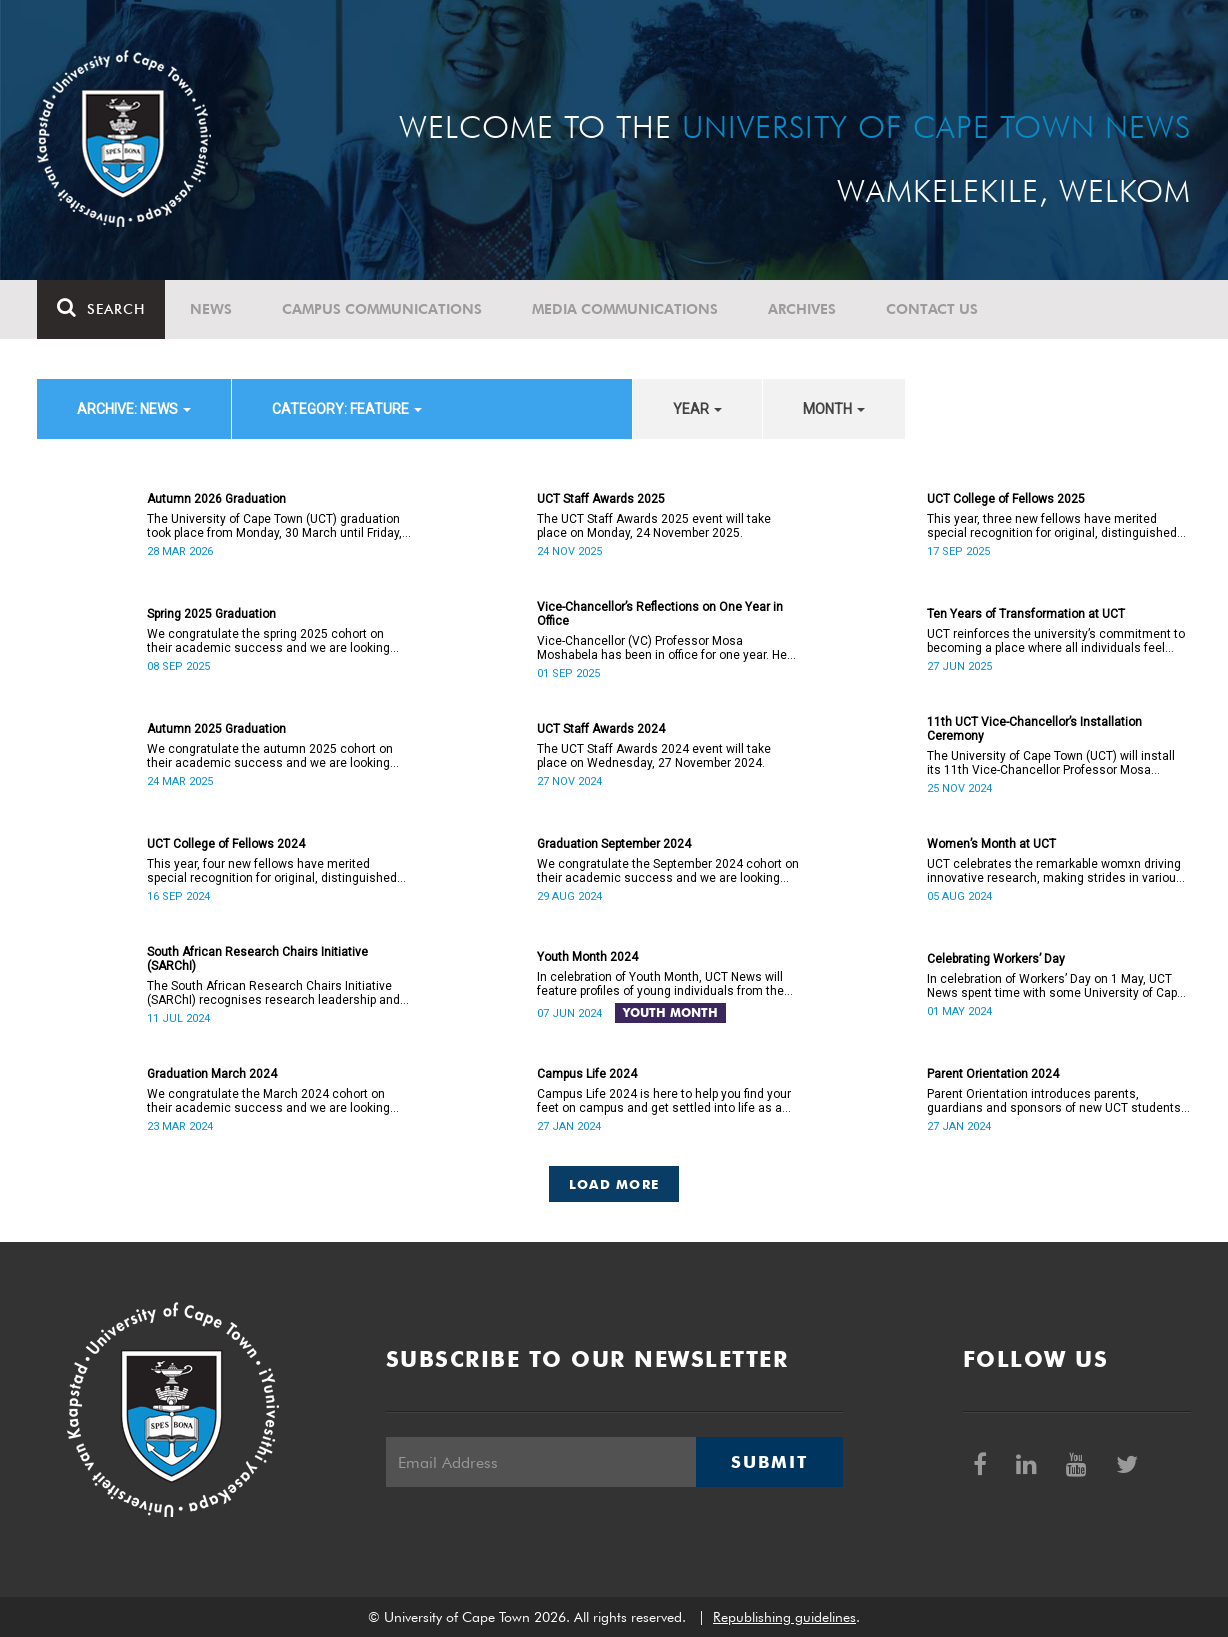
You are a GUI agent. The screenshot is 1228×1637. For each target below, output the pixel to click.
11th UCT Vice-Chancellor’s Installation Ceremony (1034, 729)
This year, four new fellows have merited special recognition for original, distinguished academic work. (272, 871)
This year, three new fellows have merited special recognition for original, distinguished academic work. (1052, 526)
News (211, 309)
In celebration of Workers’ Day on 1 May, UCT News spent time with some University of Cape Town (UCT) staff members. (1055, 986)
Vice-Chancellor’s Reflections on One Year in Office (660, 614)
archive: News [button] (134, 409)
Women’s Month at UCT (991, 844)
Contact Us (932, 309)
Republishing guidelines (784, 1617)
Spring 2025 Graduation (211, 614)
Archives (802, 309)
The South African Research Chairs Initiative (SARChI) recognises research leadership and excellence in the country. (273, 993)
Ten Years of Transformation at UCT (1026, 614)
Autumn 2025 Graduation (216, 729)
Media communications (625, 309)
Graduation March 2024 (212, 1074)
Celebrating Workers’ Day (996, 959)
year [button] (697, 409)
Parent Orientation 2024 (993, 1074)
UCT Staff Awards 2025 (601, 499)
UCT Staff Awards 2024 (601, 729)
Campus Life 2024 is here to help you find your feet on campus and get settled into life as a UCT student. (664, 1101)
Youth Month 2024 (587, 957)
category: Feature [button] (347, 409)
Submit (769, 1462)
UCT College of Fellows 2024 (226, 844)
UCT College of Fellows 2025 (1006, 499)
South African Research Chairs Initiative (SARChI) (257, 959)
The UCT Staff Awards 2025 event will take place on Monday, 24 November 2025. (654, 526)
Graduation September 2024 (614, 844)
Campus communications (382, 309)
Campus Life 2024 (587, 1074)
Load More (614, 1184)
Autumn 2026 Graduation (216, 499)
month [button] (834, 409)
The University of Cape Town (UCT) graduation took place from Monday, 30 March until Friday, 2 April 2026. (274, 526)
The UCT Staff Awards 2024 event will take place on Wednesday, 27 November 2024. (654, 756)
